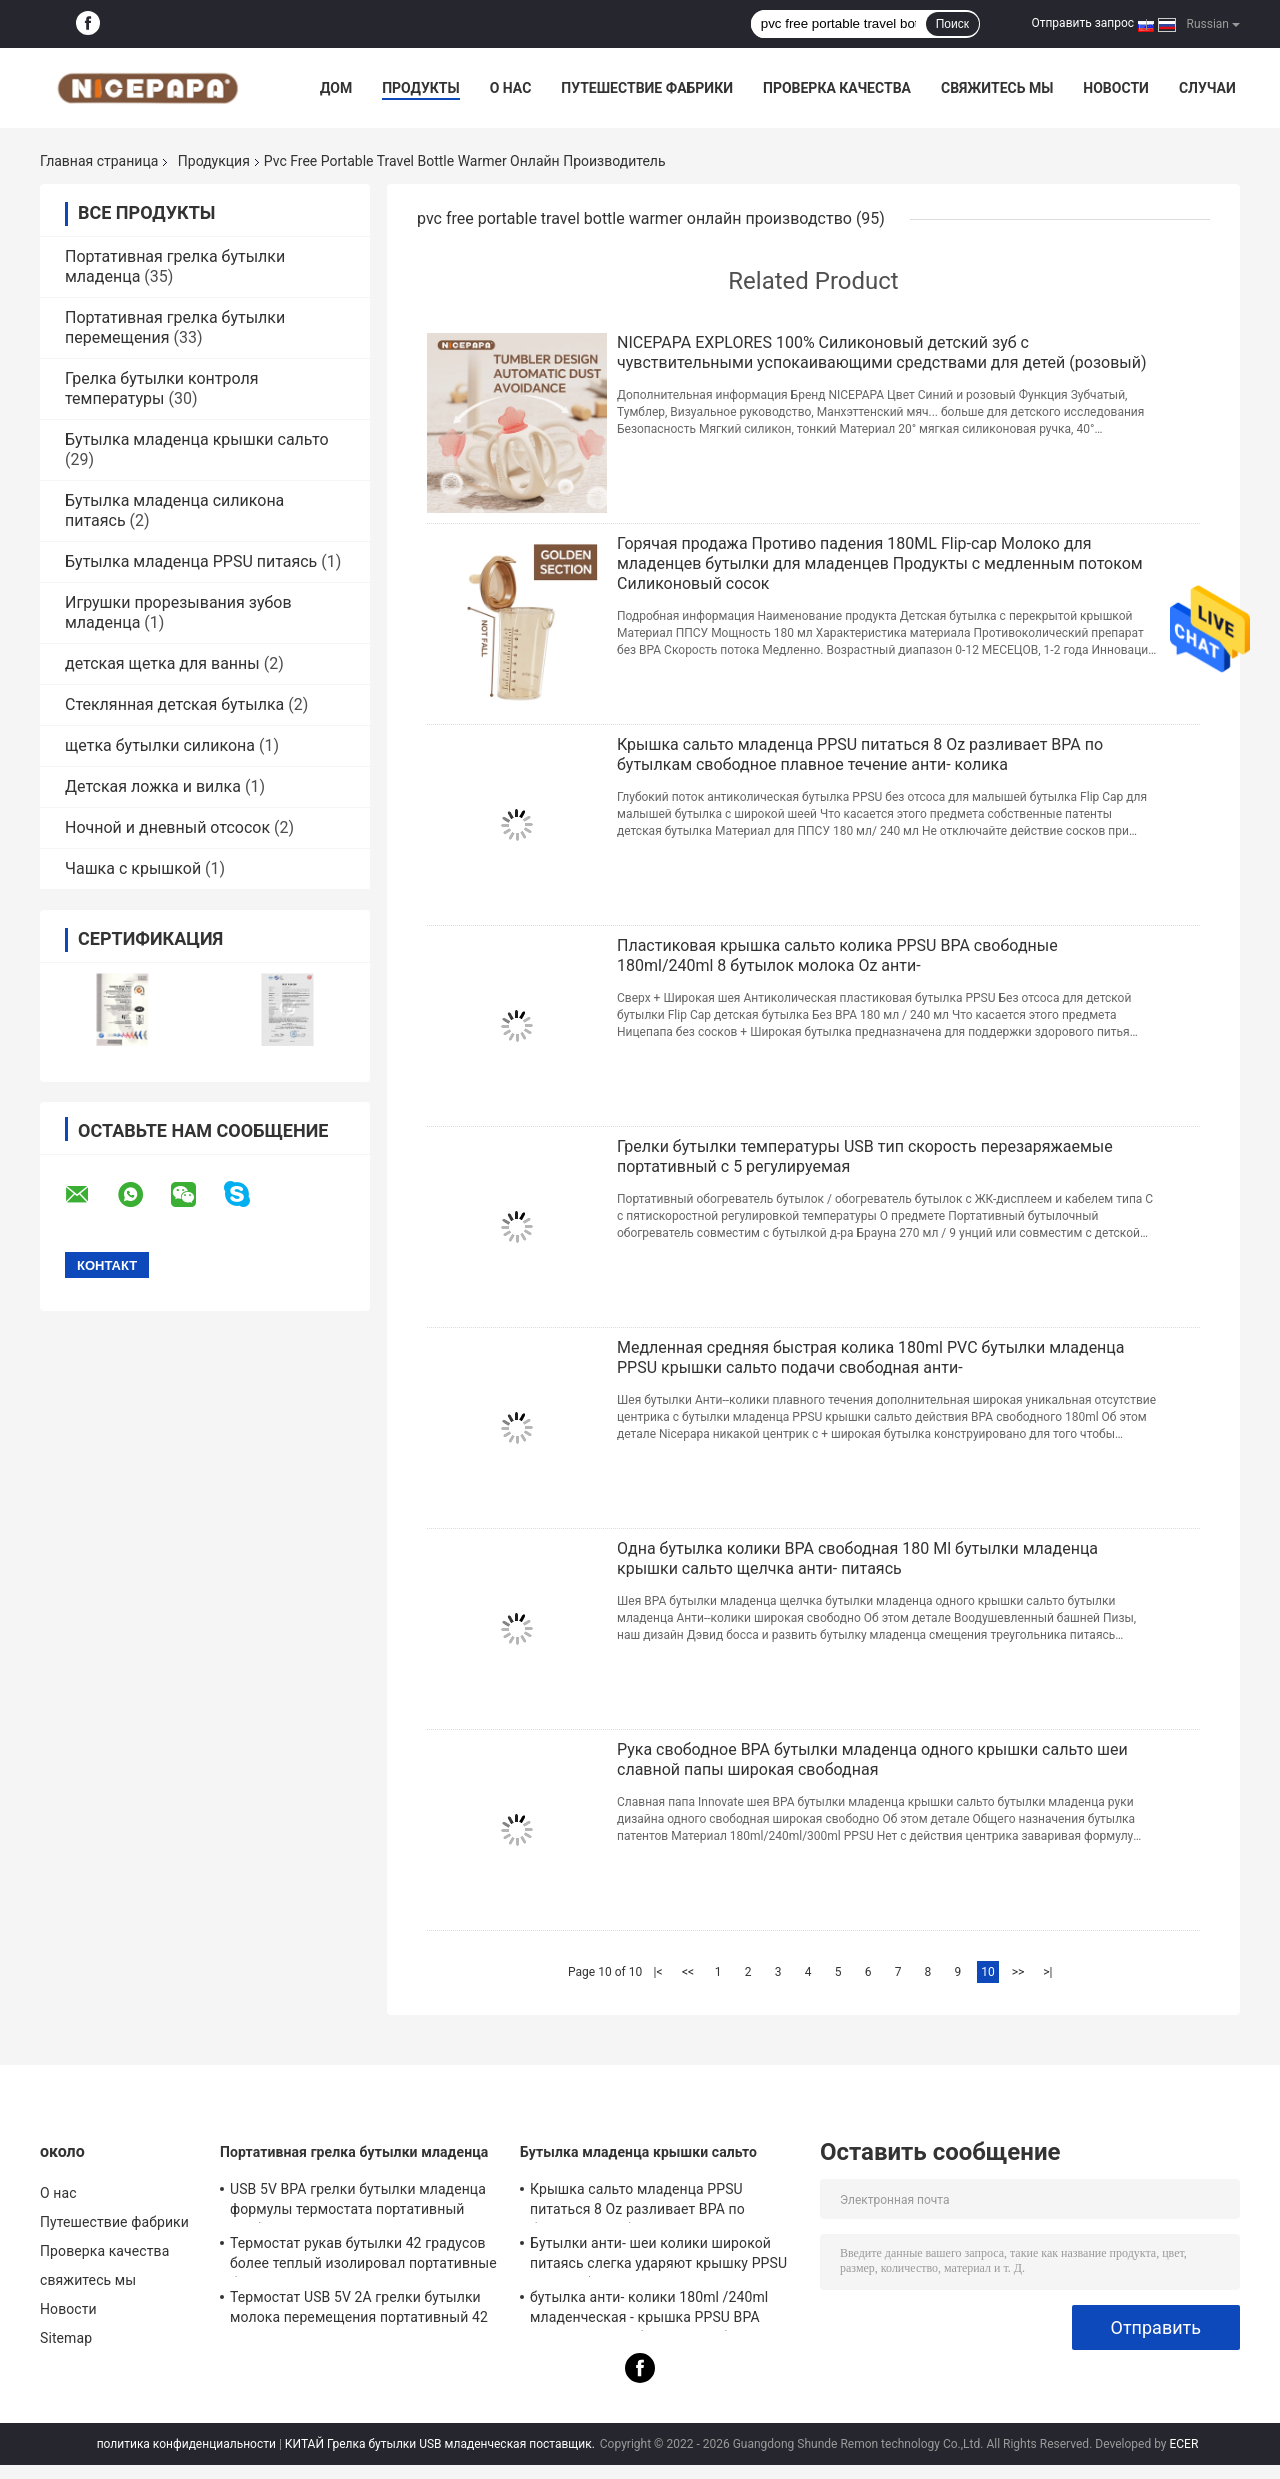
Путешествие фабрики (647, 88)
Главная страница (99, 161)
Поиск (952, 24)
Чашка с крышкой (133, 868)
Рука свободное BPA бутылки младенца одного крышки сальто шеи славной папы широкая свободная (872, 1759)
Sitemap (66, 2338)
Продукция (214, 161)
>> (1018, 1972)
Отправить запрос (1082, 23)
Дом (336, 88)
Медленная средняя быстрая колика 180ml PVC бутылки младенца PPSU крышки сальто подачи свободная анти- (871, 1357)
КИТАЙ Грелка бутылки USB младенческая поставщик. (441, 2444)
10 (988, 1972)
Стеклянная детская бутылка (174, 704)
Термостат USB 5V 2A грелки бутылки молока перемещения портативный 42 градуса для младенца (359, 2310)
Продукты (421, 88)
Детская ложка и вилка (153, 786)
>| (1047, 1972)
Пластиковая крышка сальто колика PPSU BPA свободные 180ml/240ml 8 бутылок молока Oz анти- (837, 955)
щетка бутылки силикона (160, 745)
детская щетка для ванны (162, 663)
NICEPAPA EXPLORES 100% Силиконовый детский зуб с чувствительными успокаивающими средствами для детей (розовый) (882, 352)
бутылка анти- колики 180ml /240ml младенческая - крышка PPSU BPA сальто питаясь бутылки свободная (649, 2310)
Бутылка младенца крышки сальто (197, 439)
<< (688, 1972)
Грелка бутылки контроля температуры (162, 388)
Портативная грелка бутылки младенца (354, 2152)
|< (658, 1972)
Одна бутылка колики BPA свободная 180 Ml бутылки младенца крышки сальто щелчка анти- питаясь (857, 1558)
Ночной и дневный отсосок (167, 827)
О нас (511, 88)
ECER (1183, 2444)
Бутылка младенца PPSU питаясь (191, 561)
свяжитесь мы (997, 88)
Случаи (1207, 88)
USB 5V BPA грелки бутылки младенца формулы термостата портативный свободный (358, 2202)
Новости (1116, 88)
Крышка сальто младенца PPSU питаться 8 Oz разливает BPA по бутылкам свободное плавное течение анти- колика (860, 754)
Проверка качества (837, 88)
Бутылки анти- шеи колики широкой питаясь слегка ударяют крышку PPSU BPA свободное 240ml (658, 2256)
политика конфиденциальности (186, 2444)
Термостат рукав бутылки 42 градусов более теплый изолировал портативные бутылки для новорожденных (363, 2256)
